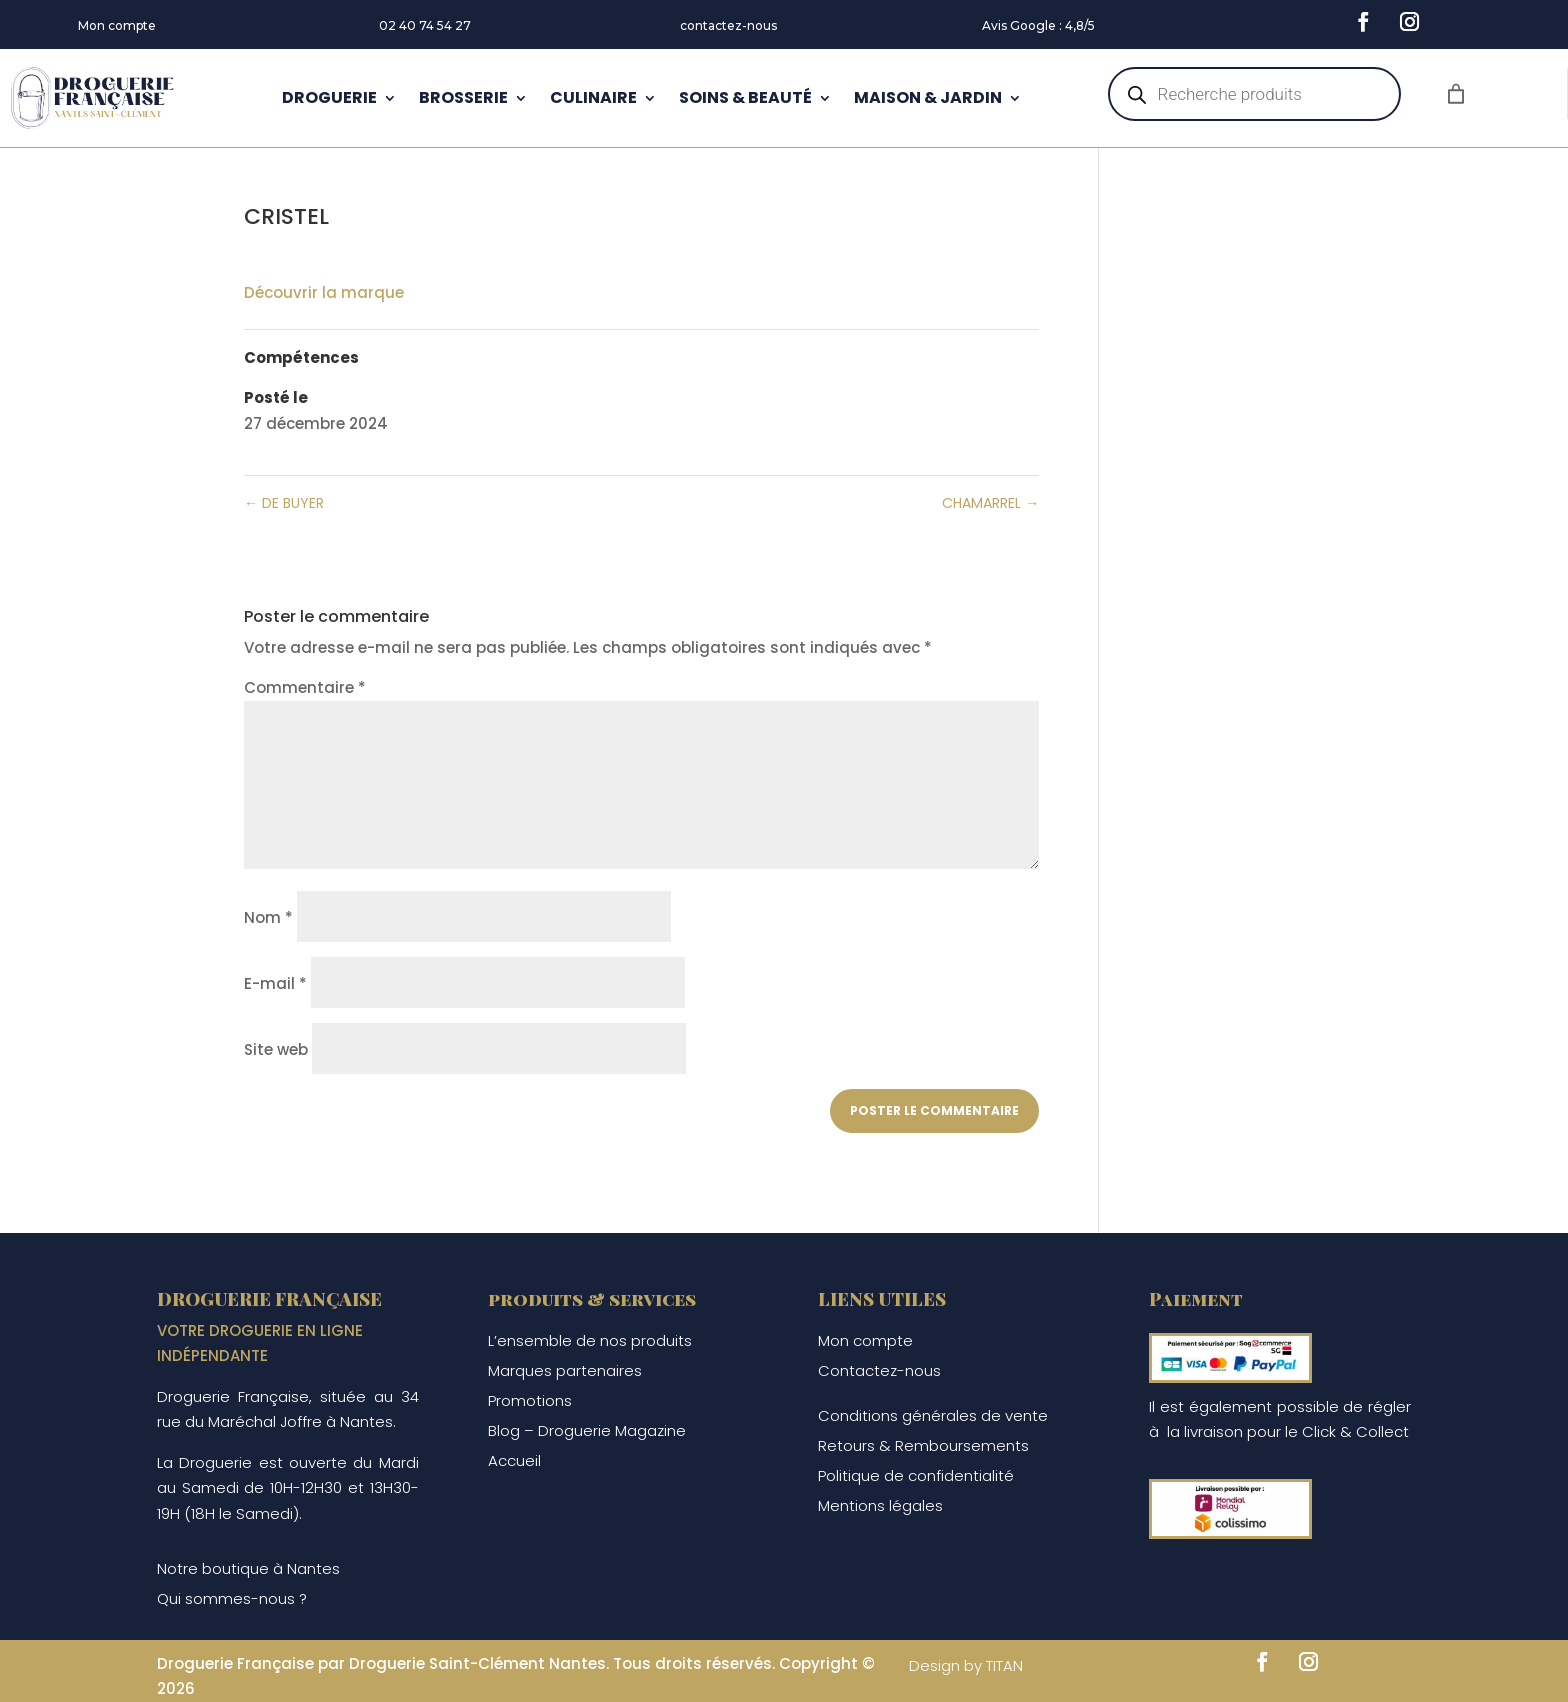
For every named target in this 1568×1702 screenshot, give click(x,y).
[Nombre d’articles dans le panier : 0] (1456, 94)
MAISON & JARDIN (928, 97)
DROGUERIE (329, 97)
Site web (276, 1049)
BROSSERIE (463, 97)
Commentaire (305, 687)
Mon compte (117, 25)
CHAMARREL (990, 503)
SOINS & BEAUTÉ (745, 97)
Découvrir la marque (324, 292)
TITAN (1004, 1665)
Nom (268, 917)
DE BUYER (284, 503)
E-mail (275, 983)
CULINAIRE (593, 97)
